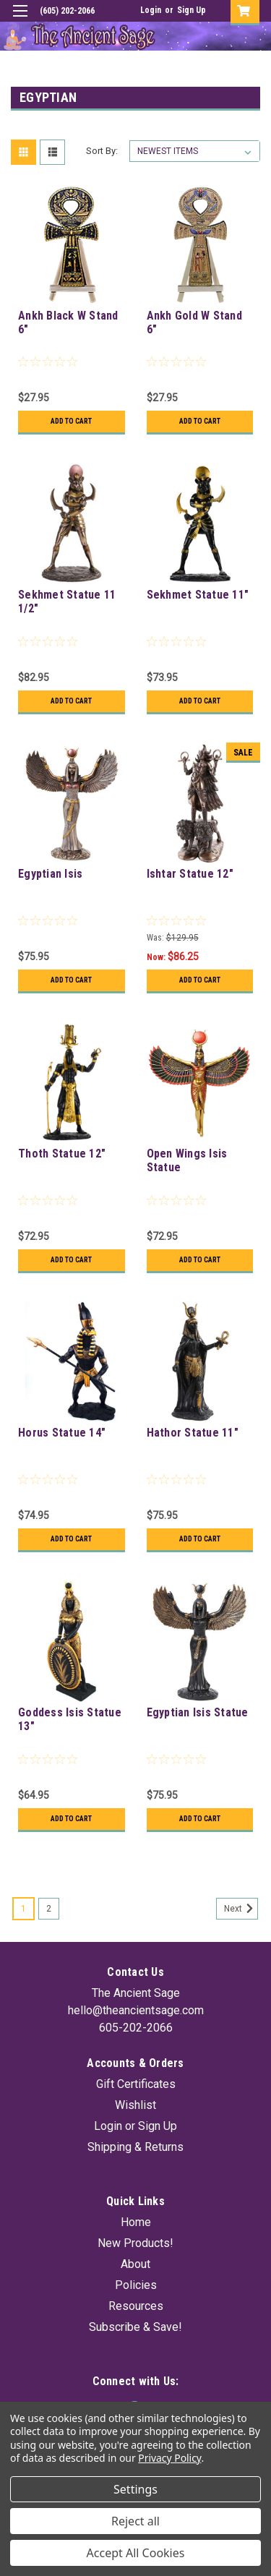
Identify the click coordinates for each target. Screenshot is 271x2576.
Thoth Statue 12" (62, 1153)
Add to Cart (71, 421)
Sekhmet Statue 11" (198, 595)
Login (150, 10)
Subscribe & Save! (135, 2327)
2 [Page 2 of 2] (48, 1909)
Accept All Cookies (136, 2553)
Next (241, 1908)
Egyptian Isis (50, 874)
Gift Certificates (136, 2084)
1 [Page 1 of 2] (23, 1909)
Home (136, 2222)
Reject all (135, 2521)
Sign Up (191, 10)
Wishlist (135, 2105)
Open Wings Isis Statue (187, 1160)
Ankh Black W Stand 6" (68, 322)
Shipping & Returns (135, 2147)
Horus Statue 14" (62, 1432)
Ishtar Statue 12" (190, 874)
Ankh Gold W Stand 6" (194, 322)
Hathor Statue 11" (192, 1432)
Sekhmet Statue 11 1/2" (67, 601)
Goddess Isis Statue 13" (69, 1719)
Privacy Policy (169, 2458)
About (135, 2264)
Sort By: (102, 150)
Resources (135, 2306)
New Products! (135, 2243)
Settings (135, 2489)
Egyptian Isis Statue (198, 1712)
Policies (136, 2285)
